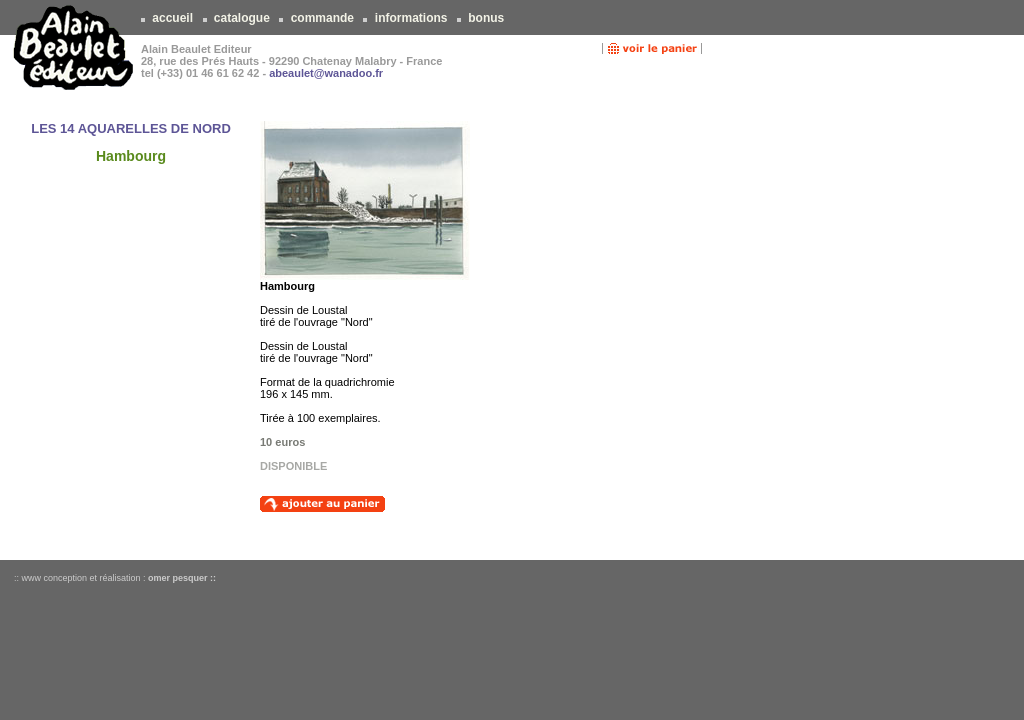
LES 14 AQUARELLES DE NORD (131, 128)
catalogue (242, 18)
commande (322, 18)
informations (410, 18)
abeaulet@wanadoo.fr (326, 73)
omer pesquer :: (182, 578)
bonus (486, 18)
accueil (172, 18)
